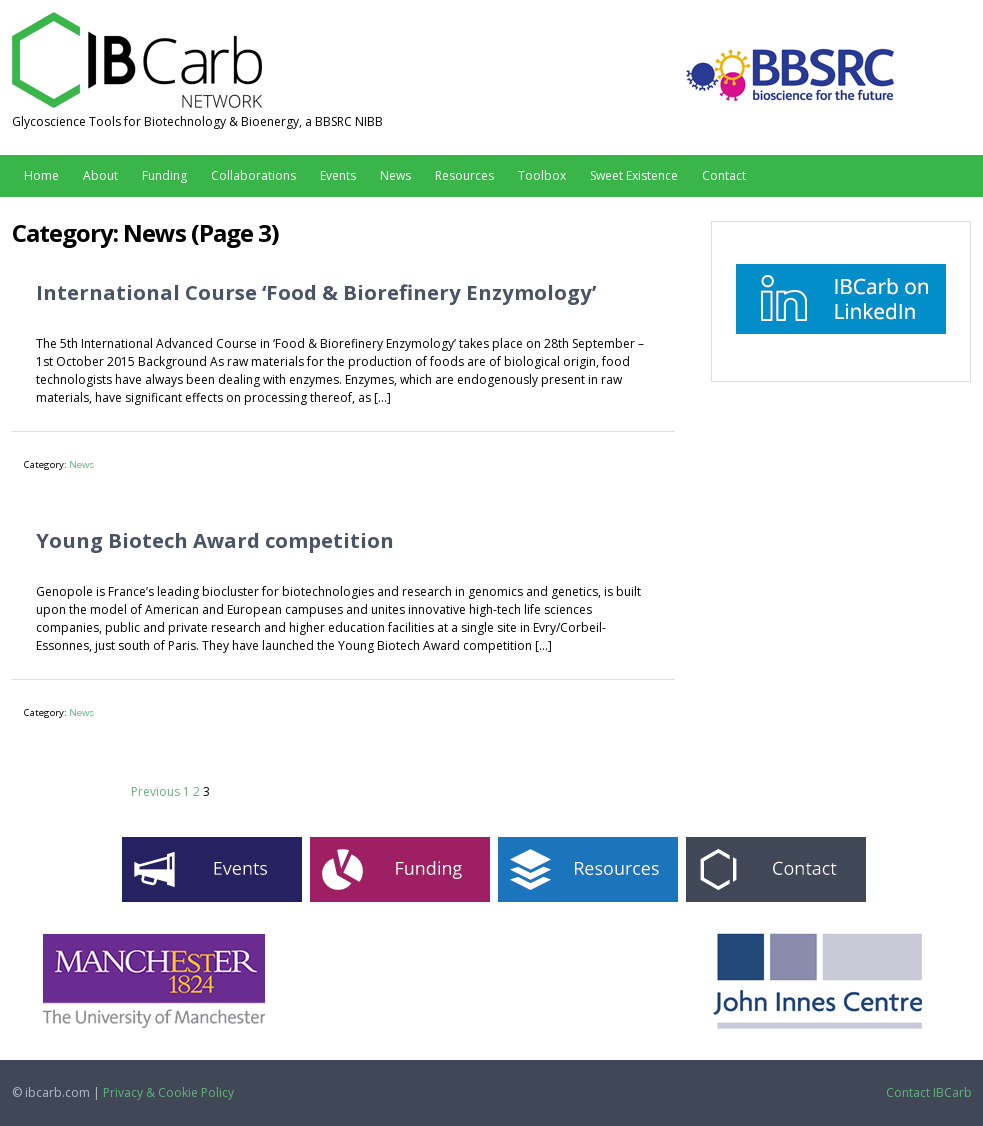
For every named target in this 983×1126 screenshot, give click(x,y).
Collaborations (253, 175)
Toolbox (542, 175)
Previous (155, 791)
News (395, 175)
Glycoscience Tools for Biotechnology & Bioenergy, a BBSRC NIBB (197, 121)
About (100, 175)
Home (41, 175)
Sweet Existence (634, 175)
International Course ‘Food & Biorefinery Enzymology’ (316, 292)
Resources (464, 175)
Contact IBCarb (929, 1092)
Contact (724, 175)
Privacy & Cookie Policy (168, 1092)
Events (338, 175)
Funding (164, 175)
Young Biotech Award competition (215, 540)
